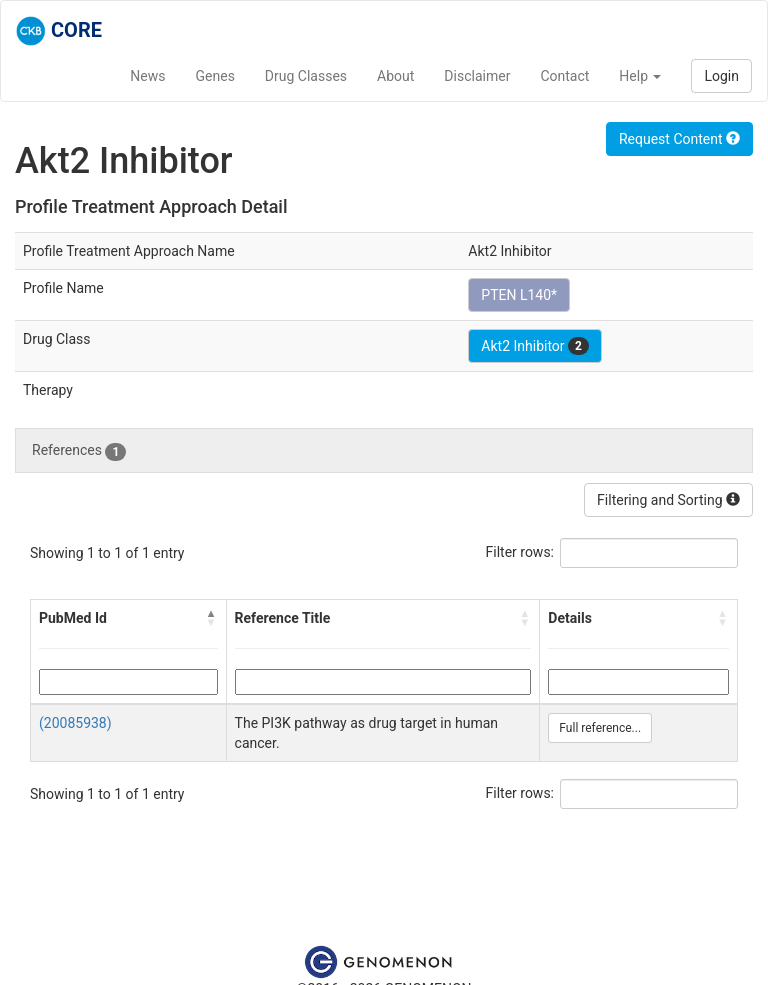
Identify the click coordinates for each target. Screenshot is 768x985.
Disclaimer (477, 76)
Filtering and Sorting (668, 500)
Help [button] (640, 76)
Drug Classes (306, 76)
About (395, 76)
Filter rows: (520, 552)
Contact (564, 76)
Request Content (679, 139)
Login (721, 76)
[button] (212, 618)
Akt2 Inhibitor (535, 346)
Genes (215, 76)
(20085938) (75, 723)
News (147, 76)
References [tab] (79, 451)
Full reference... (600, 728)
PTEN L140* (519, 295)
